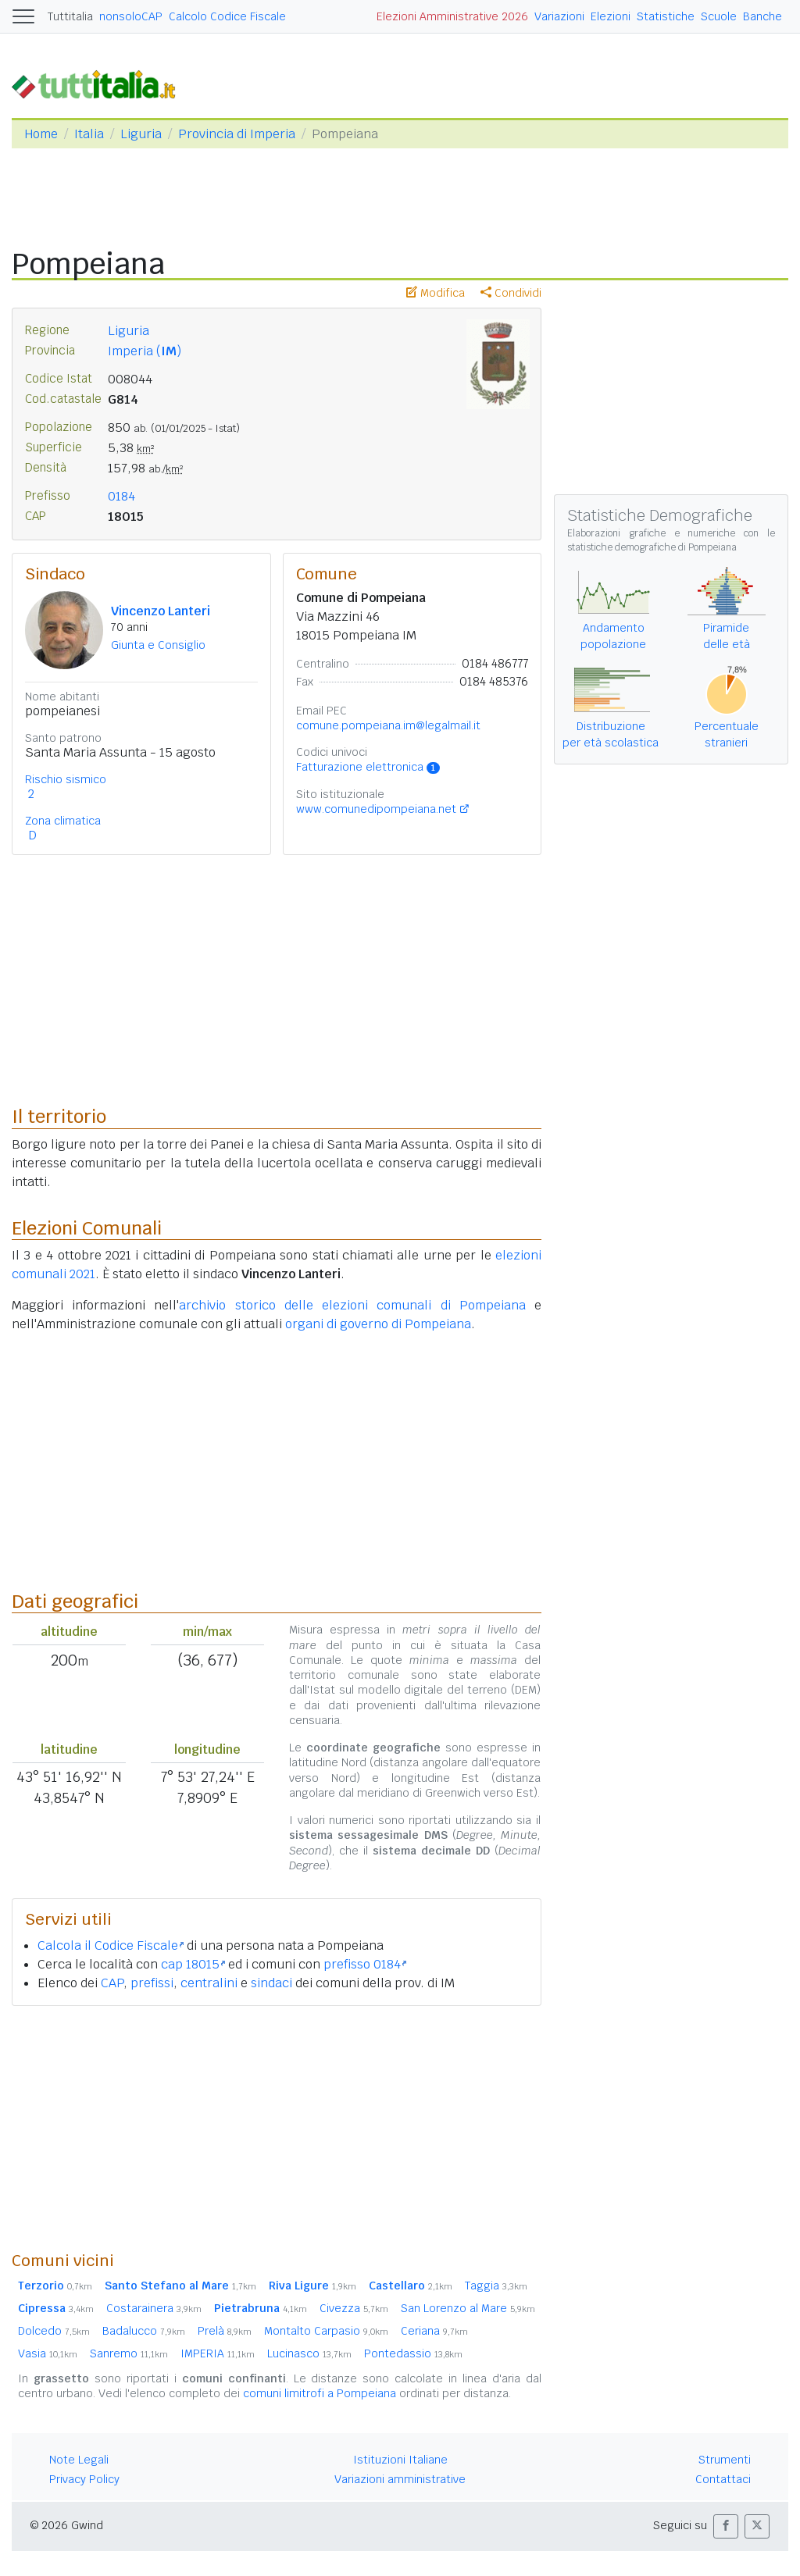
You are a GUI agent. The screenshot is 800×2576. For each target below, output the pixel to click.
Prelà (225, 2331)
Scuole (719, 16)
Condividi (510, 293)
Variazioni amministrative (400, 2479)
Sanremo (129, 2353)
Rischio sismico (65, 779)
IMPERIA (217, 2353)
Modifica (435, 293)
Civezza (354, 2308)
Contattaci (723, 2479)
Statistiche (666, 16)
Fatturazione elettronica (368, 767)
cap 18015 (193, 1964)
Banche (762, 16)
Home (41, 134)
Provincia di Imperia (236, 134)
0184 (121, 496)
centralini (209, 1983)
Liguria (141, 134)
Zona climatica (63, 821)
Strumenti (724, 2460)
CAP (112, 1983)
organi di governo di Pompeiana (378, 1324)
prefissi (151, 1983)
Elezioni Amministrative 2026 (452, 16)
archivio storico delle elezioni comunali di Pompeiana (352, 1305)
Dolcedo (54, 2331)
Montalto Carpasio (326, 2331)
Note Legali (79, 2460)
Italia (89, 134)
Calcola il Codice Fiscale (111, 1945)
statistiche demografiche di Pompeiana (652, 547)
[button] (725, 2526)
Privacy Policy (84, 2479)
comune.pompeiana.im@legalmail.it (388, 725)
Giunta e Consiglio (158, 645)
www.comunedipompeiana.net (376, 809)
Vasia (47, 2353)
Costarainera (154, 2308)
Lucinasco (309, 2353)
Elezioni (610, 16)
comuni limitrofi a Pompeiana (319, 2393)
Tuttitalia (70, 16)
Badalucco (143, 2331)
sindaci (271, 1983)
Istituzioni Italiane (400, 2460)
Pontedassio (413, 2353)
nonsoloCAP (130, 16)
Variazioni (559, 16)
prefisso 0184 (364, 1964)
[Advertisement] (276, 2127)
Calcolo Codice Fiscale (227, 16)
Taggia (496, 2285)
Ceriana (434, 2331)
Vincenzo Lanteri (160, 611)
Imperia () (144, 351)
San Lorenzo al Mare (468, 2308)
